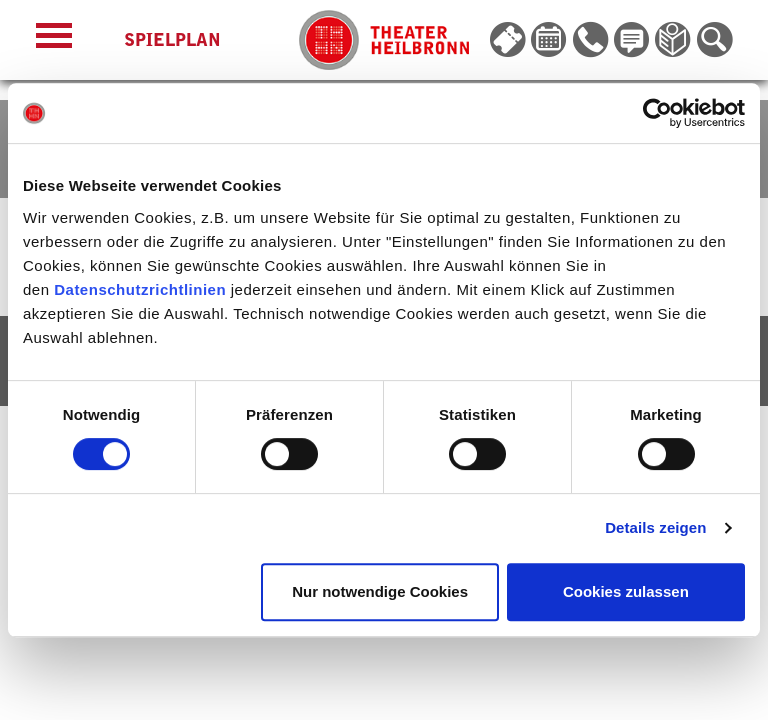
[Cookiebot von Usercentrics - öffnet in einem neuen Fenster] (657, 113)
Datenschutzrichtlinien (140, 289)
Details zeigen (655, 527)
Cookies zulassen (626, 591)
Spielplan (172, 40)
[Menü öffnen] (54, 40)
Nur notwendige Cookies (380, 591)
